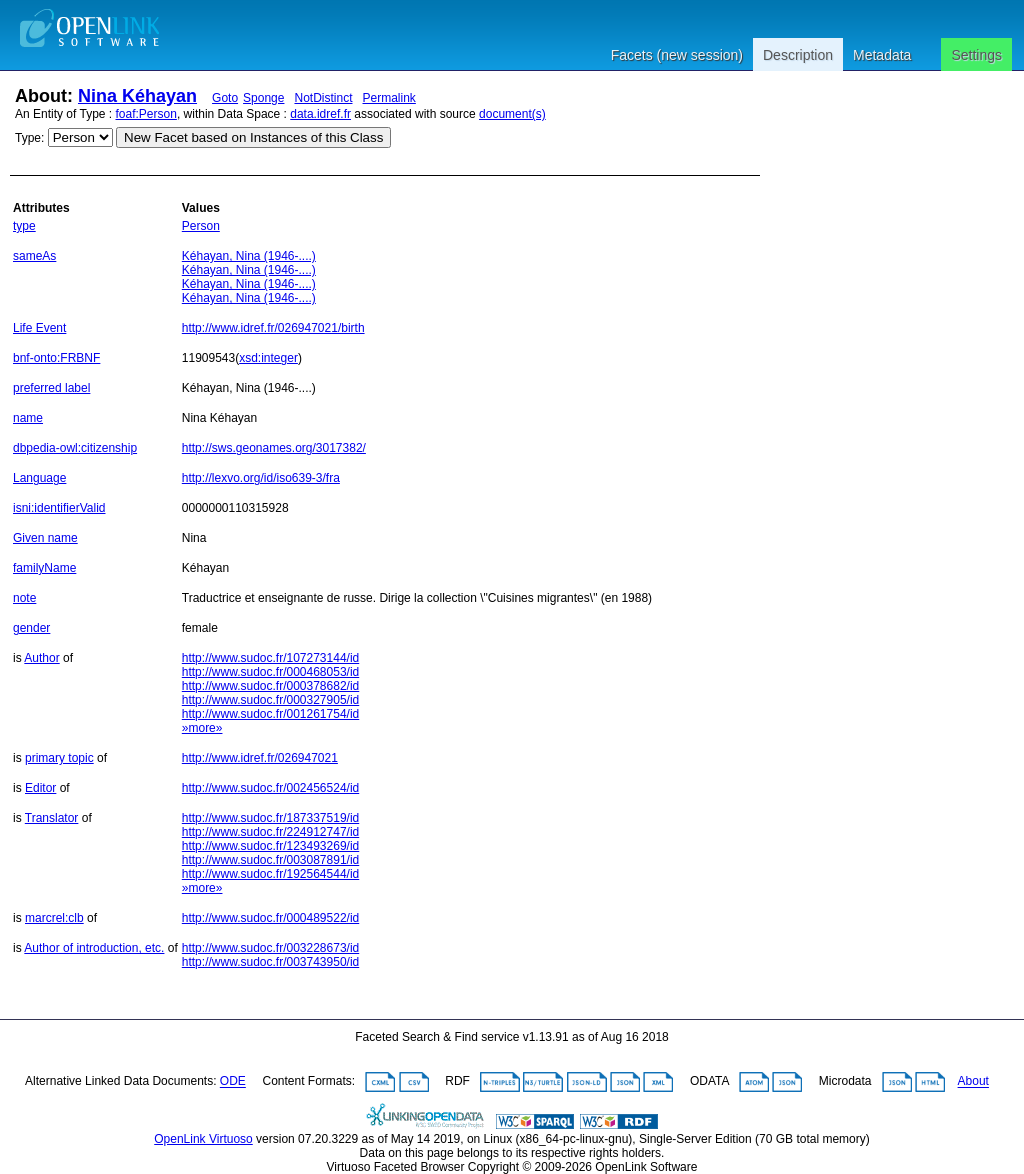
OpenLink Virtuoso (203, 1139)
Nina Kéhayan (137, 96)
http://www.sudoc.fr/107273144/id (270, 658)
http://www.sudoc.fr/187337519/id (270, 818)
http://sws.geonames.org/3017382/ (274, 448)
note (24, 598)
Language (39, 478)
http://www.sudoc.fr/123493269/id (270, 846)
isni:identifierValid (59, 508)
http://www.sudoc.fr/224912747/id (270, 832)
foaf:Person (146, 114)
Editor (40, 788)
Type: (29, 138)
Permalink (389, 98)
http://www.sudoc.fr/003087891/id (270, 860)
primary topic (59, 758)
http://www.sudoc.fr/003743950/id (270, 962)
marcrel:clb (54, 918)
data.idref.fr (320, 114)
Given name (45, 538)
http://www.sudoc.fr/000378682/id (270, 686)
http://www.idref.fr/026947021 (260, 758)
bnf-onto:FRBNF (56, 358)
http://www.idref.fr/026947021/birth (273, 328)
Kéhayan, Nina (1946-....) (249, 256)
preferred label (51, 388)
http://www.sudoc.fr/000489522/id (270, 918)
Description (798, 55)
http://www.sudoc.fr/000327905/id (270, 700)
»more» (202, 728)
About (973, 1082)
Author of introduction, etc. (94, 948)
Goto (225, 98)
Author (41, 658)
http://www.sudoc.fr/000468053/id (270, 672)
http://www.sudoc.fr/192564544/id (270, 874)
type (24, 226)
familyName (44, 568)
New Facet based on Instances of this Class (253, 137)
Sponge (263, 98)
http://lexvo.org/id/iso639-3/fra (261, 478)
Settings (976, 55)
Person (201, 226)
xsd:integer (268, 358)
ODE (233, 1082)
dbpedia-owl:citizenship (75, 448)
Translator (52, 818)
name (28, 418)
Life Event (39, 328)
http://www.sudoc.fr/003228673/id (270, 948)
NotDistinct (323, 98)
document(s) (512, 114)
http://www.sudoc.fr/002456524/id (270, 788)
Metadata (882, 55)
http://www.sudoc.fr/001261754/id (270, 714)
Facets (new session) (677, 55)
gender (31, 628)
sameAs (34, 256)
